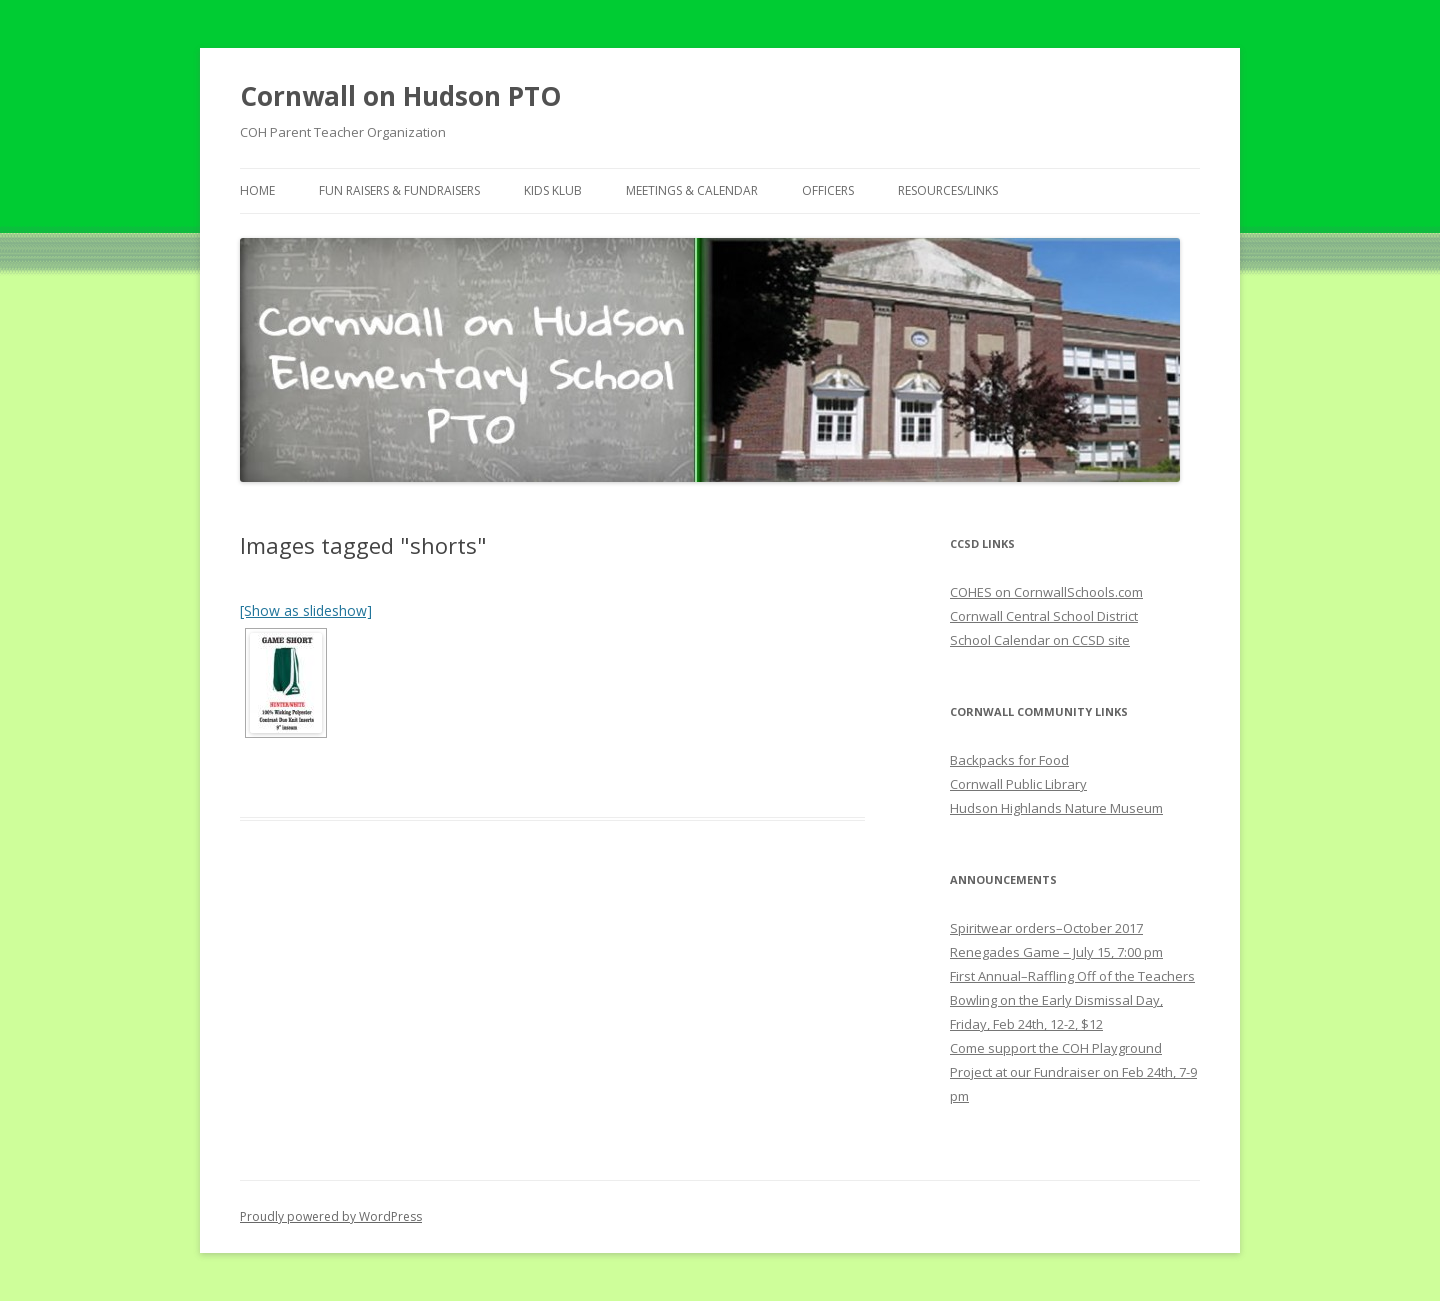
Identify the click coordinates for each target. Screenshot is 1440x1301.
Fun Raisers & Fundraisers (399, 190)
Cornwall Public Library (1018, 784)
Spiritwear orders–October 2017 (1046, 928)
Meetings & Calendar (692, 190)
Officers (828, 190)
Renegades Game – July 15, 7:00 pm (1056, 952)
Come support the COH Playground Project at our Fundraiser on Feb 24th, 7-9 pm (1073, 1072)
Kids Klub (553, 190)
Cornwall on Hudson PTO (400, 96)
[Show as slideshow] (306, 610)
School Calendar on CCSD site (1040, 640)
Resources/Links (948, 190)
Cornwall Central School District (1044, 616)
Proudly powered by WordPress (331, 1216)
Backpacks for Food (1009, 760)
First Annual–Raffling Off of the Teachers (1072, 976)
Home (257, 190)
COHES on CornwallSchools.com (1046, 592)
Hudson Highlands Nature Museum (1056, 808)
